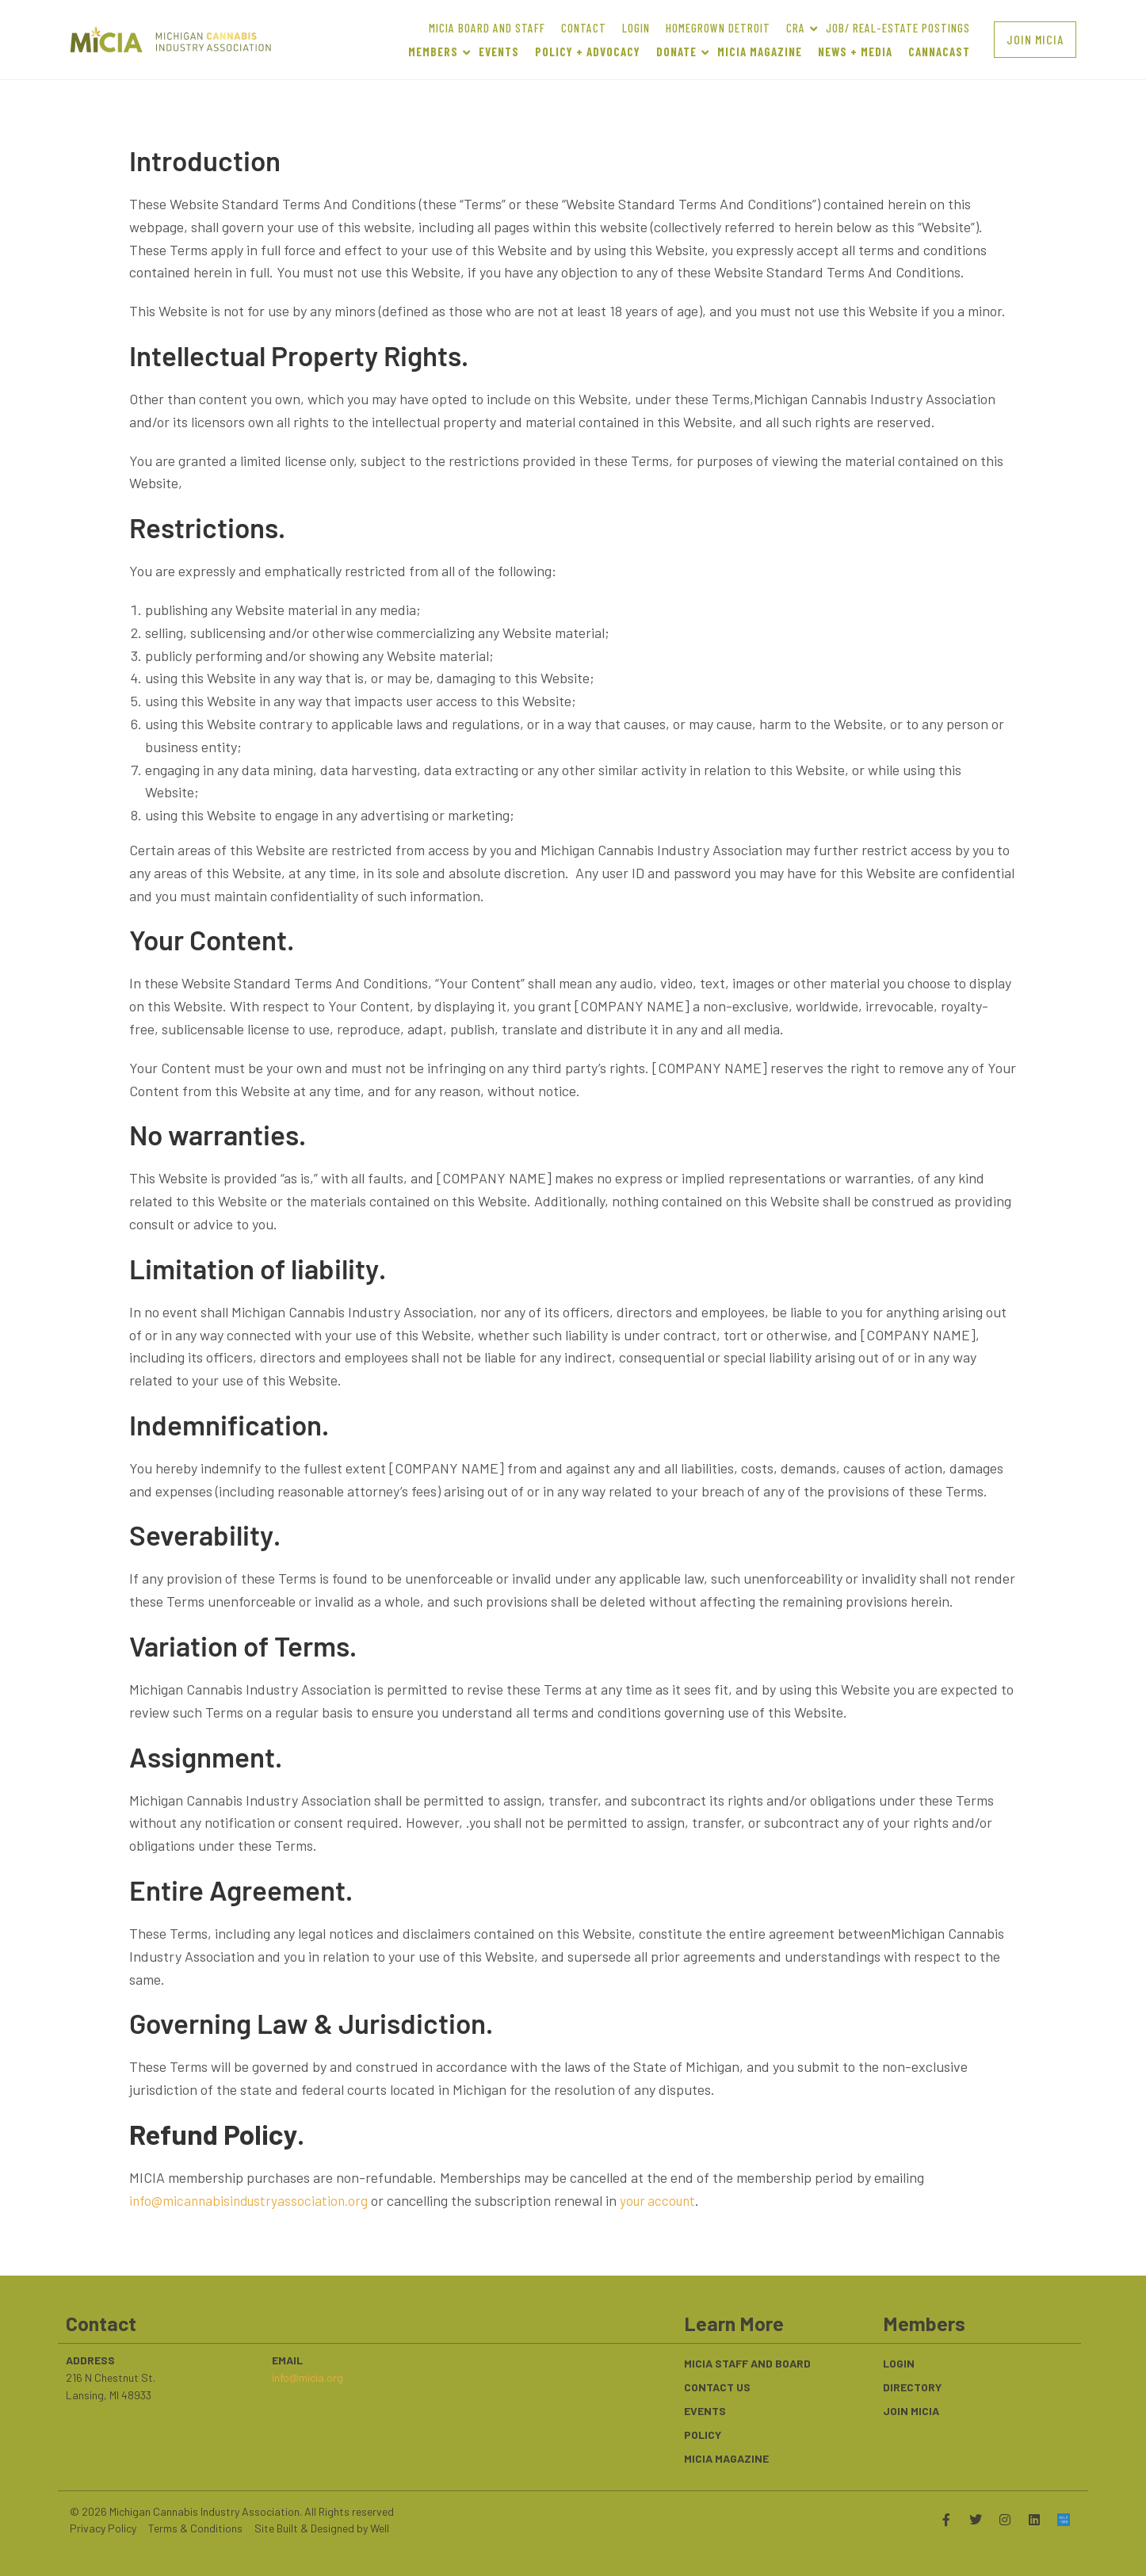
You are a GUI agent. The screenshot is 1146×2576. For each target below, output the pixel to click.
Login (899, 2363)
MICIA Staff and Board (747, 2363)
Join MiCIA (911, 2410)
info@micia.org (307, 2377)
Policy (702, 2434)
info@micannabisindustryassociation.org (252, 2200)
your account (668, 2200)
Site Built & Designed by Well (321, 2528)
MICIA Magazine (726, 2458)
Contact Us (717, 2387)
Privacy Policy (103, 2528)
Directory (912, 2387)
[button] (1035, 39)
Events (705, 2410)
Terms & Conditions (195, 2528)
